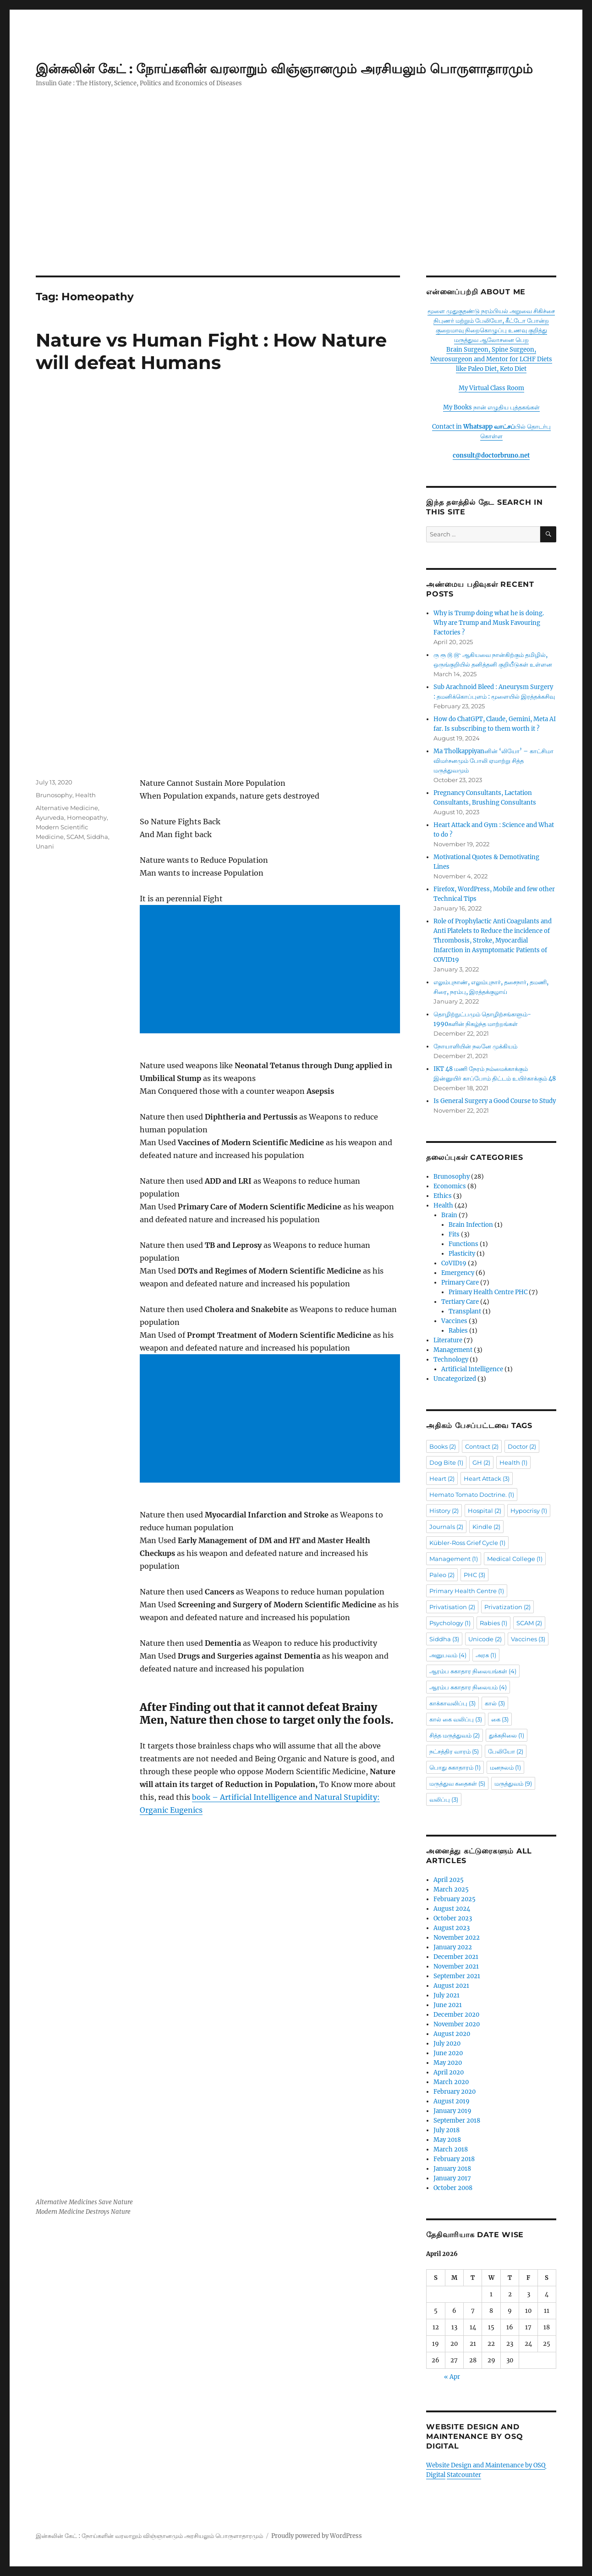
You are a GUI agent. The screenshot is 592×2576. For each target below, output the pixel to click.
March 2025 (451, 1889)
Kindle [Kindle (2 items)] (486, 1526)
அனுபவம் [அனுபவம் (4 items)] (447, 1655)
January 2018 (452, 2169)
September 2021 (456, 1976)
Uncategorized (454, 1379)
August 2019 (451, 2101)
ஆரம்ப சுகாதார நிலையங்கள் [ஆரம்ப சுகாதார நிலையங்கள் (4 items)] (472, 1671)
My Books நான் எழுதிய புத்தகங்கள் (491, 407)
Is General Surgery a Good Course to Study (494, 1101)
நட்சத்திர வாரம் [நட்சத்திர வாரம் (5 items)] (454, 1751)
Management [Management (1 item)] (453, 1558)
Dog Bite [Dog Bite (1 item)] (446, 1462)
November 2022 (456, 1938)
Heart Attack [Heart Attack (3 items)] (487, 1478)
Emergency (457, 1273)
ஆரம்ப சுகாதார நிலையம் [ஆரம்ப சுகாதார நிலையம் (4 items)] (468, 1687)
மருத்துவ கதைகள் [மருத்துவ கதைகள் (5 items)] (457, 1783)
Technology (450, 1359)
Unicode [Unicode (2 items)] (485, 1639)
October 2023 (452, 1918)
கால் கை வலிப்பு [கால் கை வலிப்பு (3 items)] (455, 1719)
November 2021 (456, 1966)
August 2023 (451, 1928)
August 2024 (451, 1909)
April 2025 (448, 1880)
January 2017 (452, 2178)
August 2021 (451, 1986)
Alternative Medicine (67, 732)
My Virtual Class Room (491, 388)
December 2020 (456, 2015)
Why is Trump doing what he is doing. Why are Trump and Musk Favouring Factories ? (488, 622)
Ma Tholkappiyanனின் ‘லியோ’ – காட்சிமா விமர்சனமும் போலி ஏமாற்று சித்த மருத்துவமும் (493, 760)
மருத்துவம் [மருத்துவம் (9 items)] (513, 1783)
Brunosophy (54, 719)
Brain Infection (471, 1225)
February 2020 (454, 2092)
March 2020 (451, 2082)
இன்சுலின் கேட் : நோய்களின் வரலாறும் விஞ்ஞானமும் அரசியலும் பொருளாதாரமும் (284, 69)
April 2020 (448, 2072)
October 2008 (452, 2188)
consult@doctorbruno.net (491, 455)
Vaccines (454, 1321)
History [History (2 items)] (444, 1510)
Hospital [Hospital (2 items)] (484, 1510)
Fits (454, 1234)
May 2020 (447, 2063)
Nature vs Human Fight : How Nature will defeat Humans (211, 351)
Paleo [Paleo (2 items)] (442, 1574)
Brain (449, 1215)
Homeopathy (87, 741)
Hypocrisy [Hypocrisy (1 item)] (528, 1510)
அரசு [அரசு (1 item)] (486, 1655)
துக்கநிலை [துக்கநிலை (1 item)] (506, 1735)
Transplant (465, 1311)
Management (452, 1350)
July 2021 (446, 1995)
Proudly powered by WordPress (316, 2536)
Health (85, 719)
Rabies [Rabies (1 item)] (493, 1623)
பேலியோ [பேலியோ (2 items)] (505, 1751)
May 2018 (447, 2140)
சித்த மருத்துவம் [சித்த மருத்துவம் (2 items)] (454, 1735)
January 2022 (452, 1947)
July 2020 (446, 2043)
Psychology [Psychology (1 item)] (450, 1623)
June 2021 (447, 2005)
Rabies (458, 1331)
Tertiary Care (460, 1302)
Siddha (97, 761)
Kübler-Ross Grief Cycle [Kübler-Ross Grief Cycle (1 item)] (467, 1542)
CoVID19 (453, 1263)
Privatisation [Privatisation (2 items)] (452, 1607)
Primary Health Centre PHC (488, 1292)
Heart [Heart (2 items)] (442, 1478)
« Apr (452, 2377)
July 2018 (446, 2130)
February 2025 (454, 1899)
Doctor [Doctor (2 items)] (522, 1446)
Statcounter (464, 2475)
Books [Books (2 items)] (442, 1446)
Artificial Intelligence (472, 1369)
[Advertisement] (296, 207)
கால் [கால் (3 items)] (495, 1703)
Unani (45, 770)
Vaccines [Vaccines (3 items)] (528, 1639)
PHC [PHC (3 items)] (474, 1574)
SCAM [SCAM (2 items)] (529, 1623)
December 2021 (455, 1957)
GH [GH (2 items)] (481, 1462)
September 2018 (456, 2120)
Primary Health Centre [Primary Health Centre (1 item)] (466, 1590)
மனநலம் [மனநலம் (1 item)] (505, 1767)
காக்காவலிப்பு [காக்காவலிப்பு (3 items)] (452, 1703)
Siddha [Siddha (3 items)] (444, 1639)
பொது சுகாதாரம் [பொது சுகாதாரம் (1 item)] (455, 1767)
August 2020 (451, 2034)
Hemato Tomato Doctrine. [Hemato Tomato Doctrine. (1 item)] (471, 1494)
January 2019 (452, 2111)
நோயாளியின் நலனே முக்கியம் (475, 1046)
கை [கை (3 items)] (500, 1719)
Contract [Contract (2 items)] (482, 1446)
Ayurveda (50, 741)
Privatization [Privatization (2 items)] (507, 1607)
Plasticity (462, 1254)
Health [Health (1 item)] (513, 1462)
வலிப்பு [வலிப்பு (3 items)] (443, 1799)
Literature (447, 1340)
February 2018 (454, 2159)
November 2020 (456, 2024)
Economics (449, 1186)
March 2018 (450, 2149)
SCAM (75, 761)
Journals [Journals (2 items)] (446, 1526)
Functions (463, 1244)
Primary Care (460, 1282)
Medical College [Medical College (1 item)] (515, 1558)
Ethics (442, 1196)
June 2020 (448, 2053)
